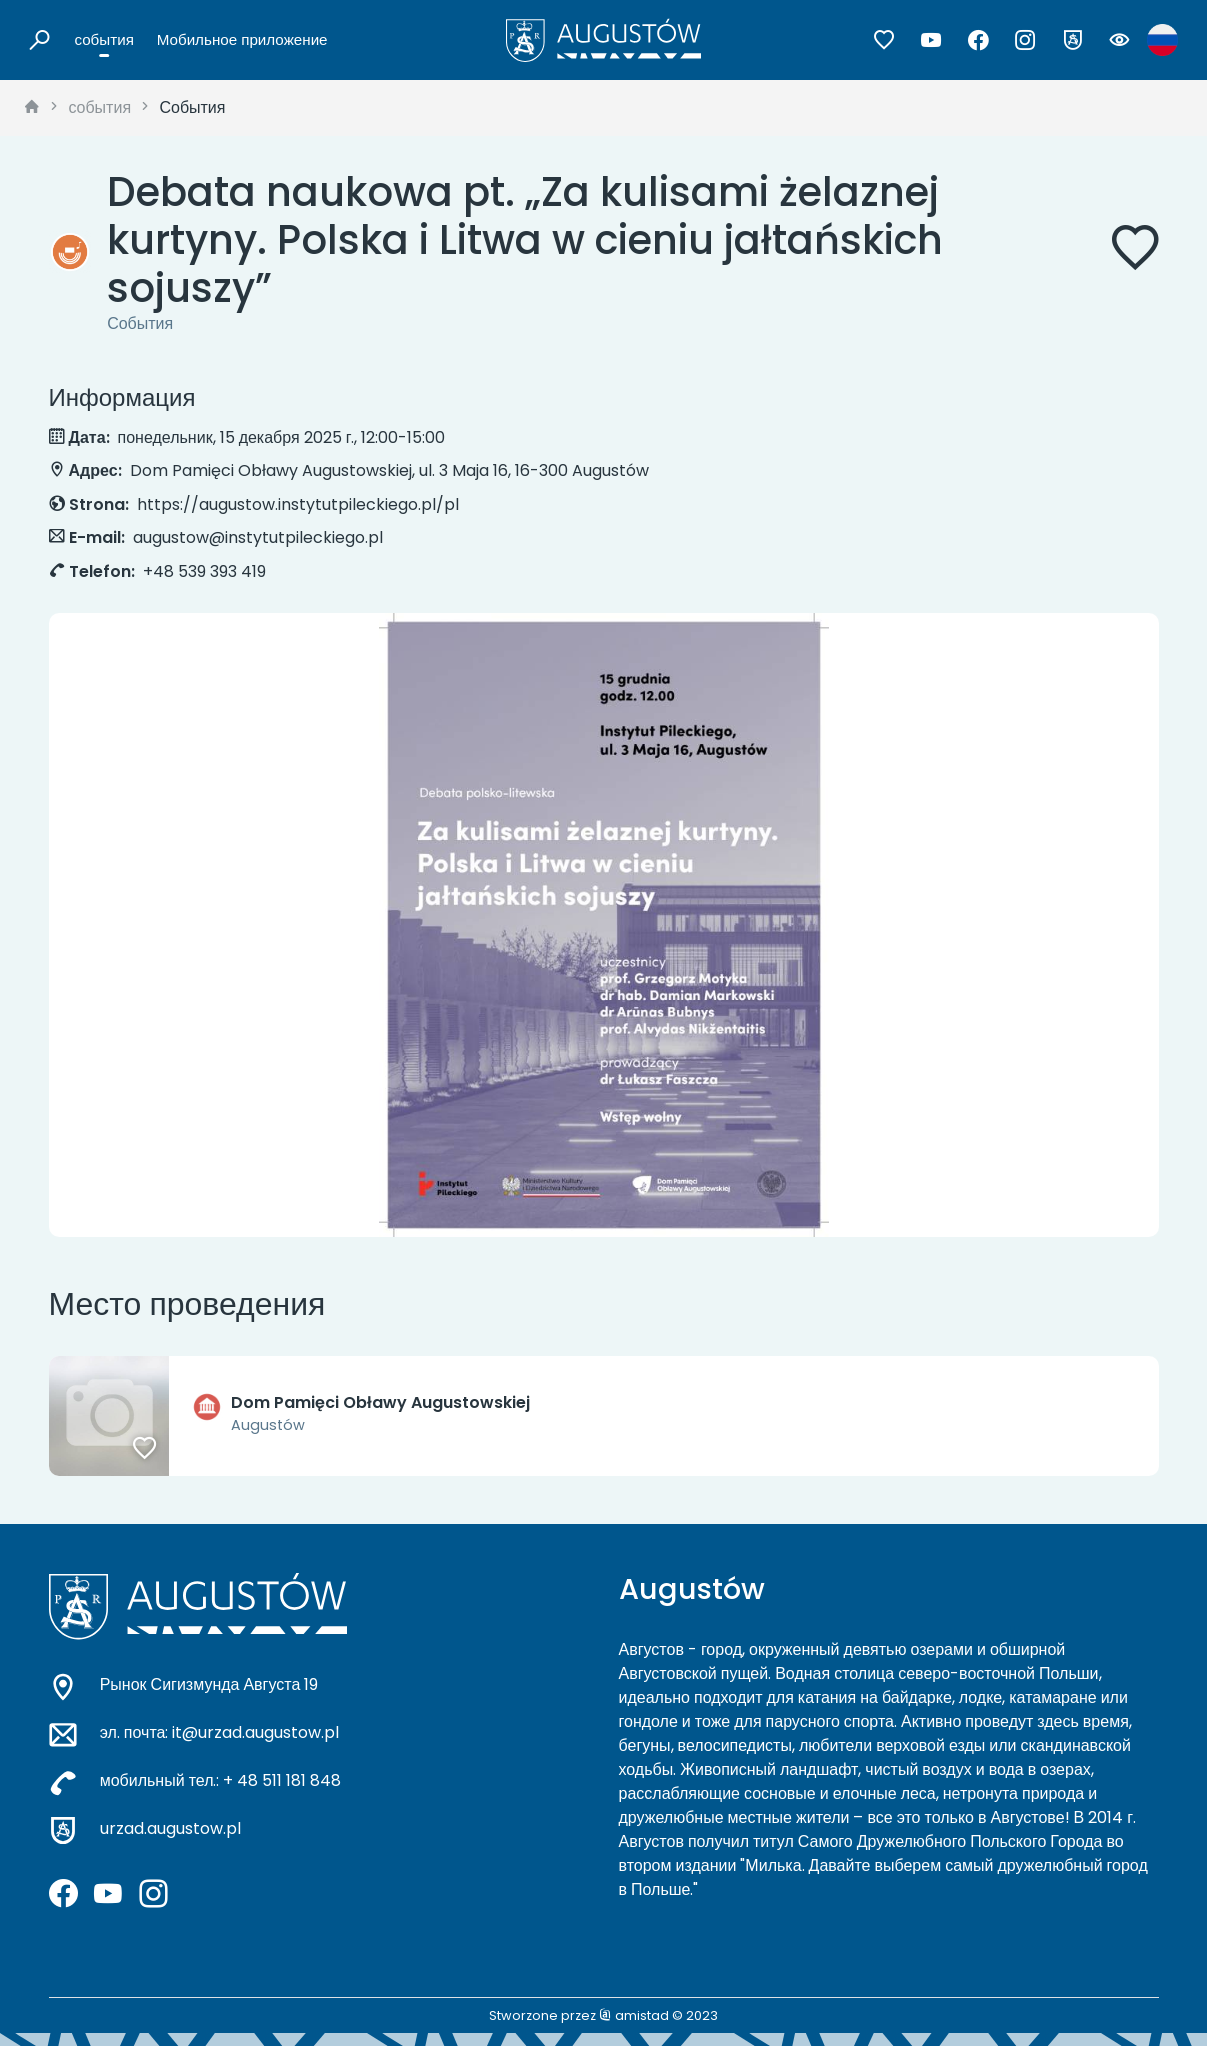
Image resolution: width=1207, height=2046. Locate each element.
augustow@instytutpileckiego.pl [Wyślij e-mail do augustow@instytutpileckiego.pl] (258, 537)
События (192, 107)
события (104, 39)
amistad (634, 2015)
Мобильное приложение (242, 39)
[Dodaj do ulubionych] (1135, 251)
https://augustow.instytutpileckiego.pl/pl (298, 504)
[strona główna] (32, 108)
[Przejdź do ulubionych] (884, 40)
